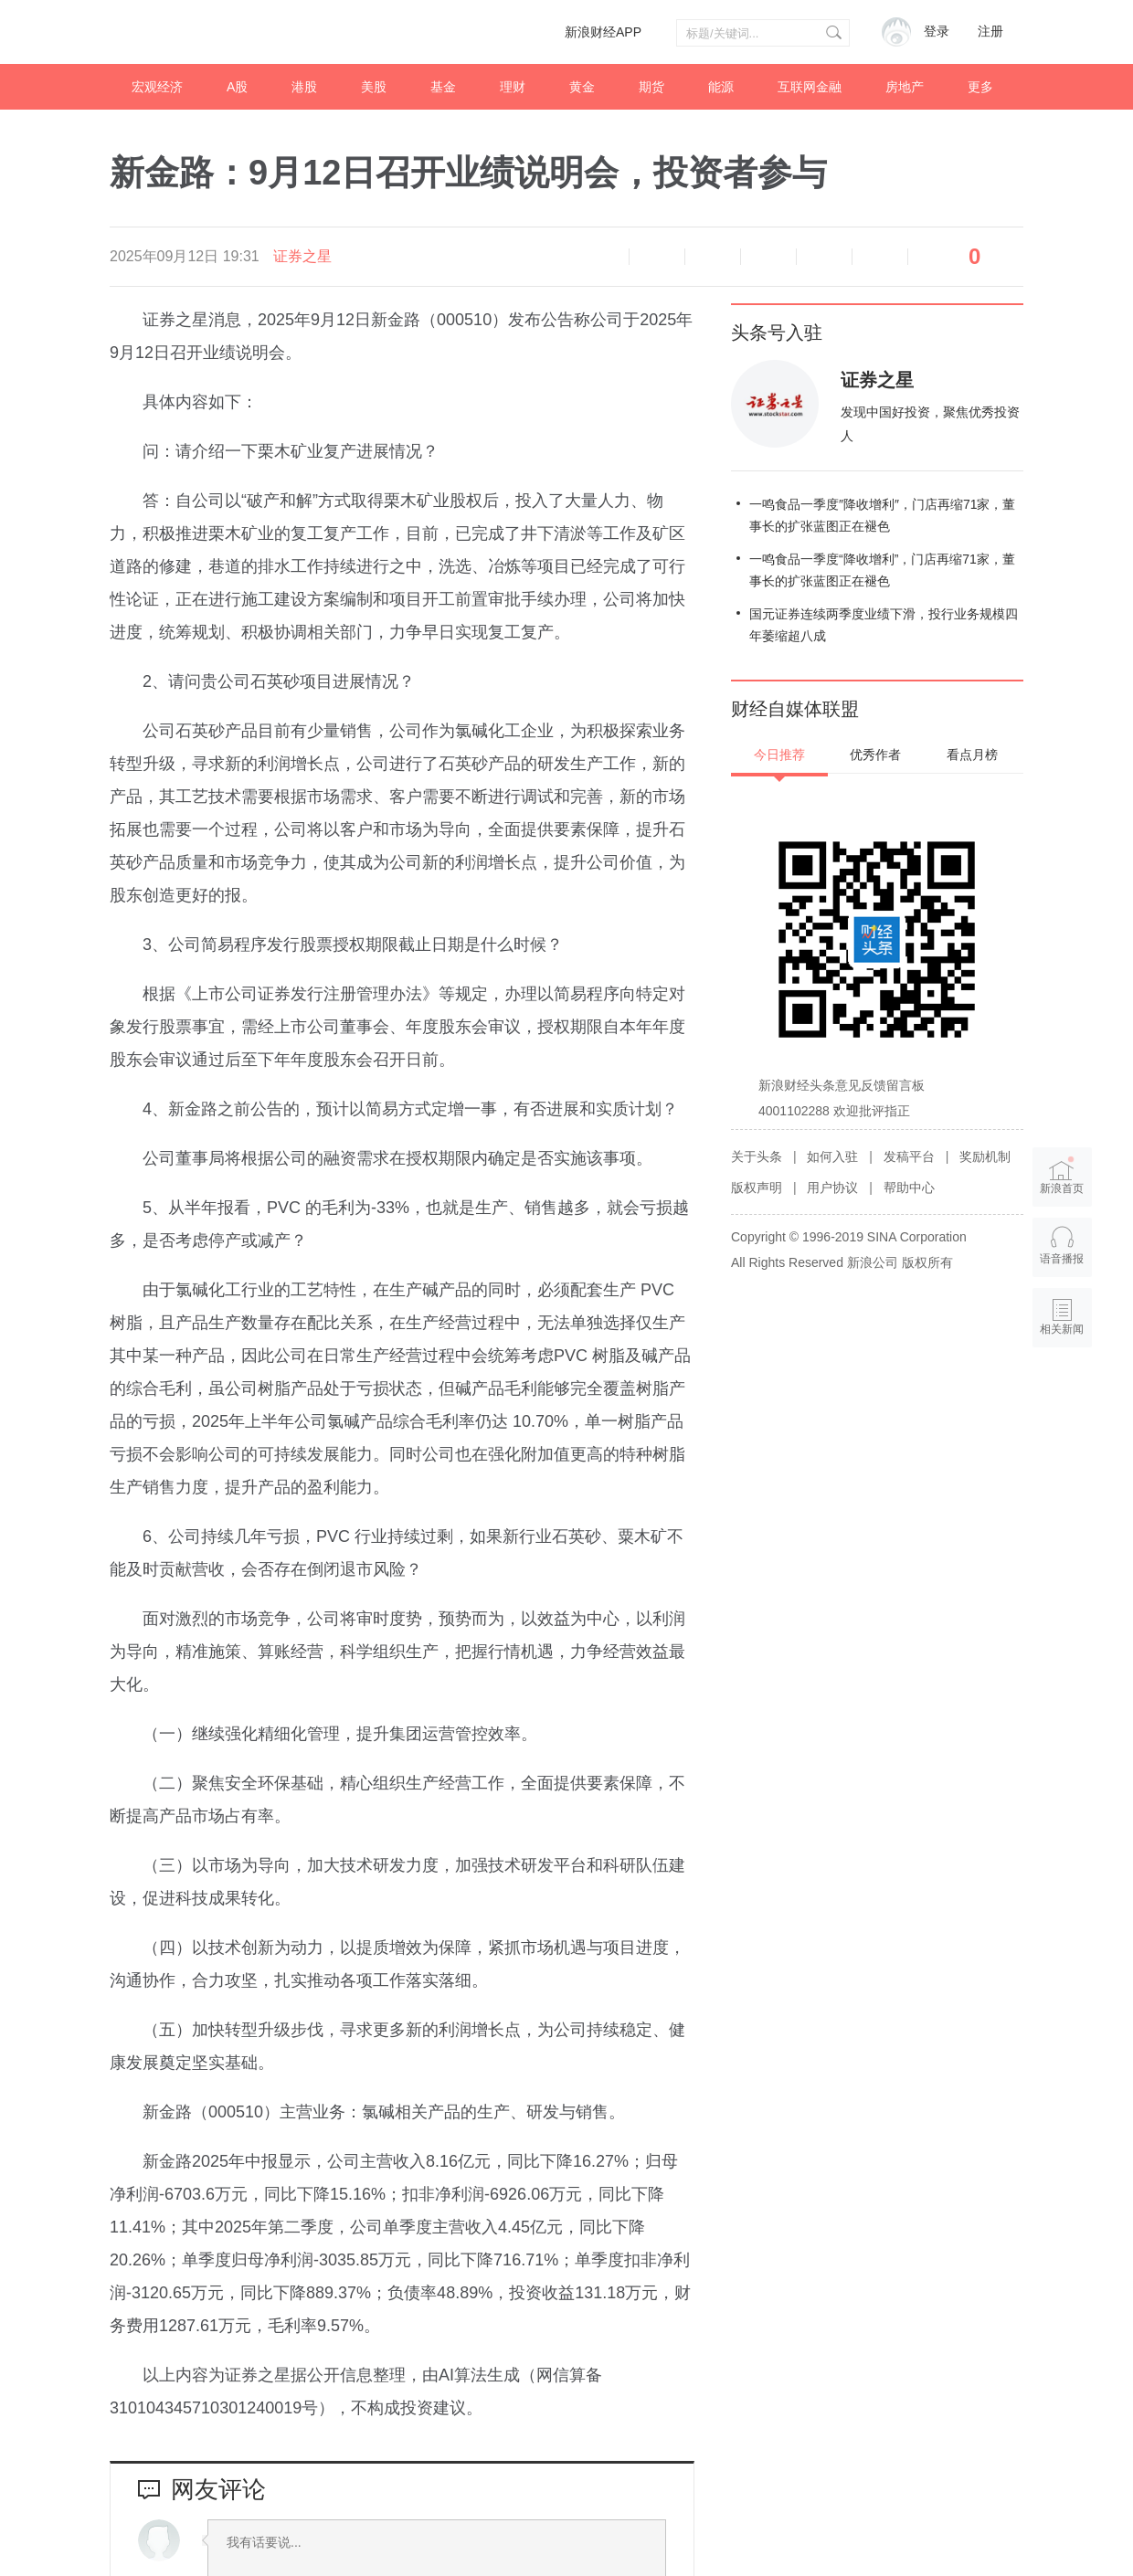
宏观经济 (157, 86)
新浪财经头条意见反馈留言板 (841, 1085)
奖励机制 (985, 1156)
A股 (237, 86)
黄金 (582, 86)
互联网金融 (810, 86)
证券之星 (302, 256)
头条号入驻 (776, 332)
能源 (721, 86)
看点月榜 (972, 754)
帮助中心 (909, 1187)
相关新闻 (1063, 1329)
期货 (651, 86)
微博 (768, 256)
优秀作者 (875, 754)
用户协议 (832, 1187)
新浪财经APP (603, 32)
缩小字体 (657, 256)
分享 (879, 256)
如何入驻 (832, 1156)
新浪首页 (1063, 1175)
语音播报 (601, 256)
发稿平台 (909, 1156)
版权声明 (756, 1187)
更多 (980, 86)
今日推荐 (779, 754)
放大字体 (712, 256)
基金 (443, 86)
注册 (990, 31)
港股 (304, 86)
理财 (512, 86)
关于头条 (756, 1156)
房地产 (904, 86)
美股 (373, 86)
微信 (824, 256)
